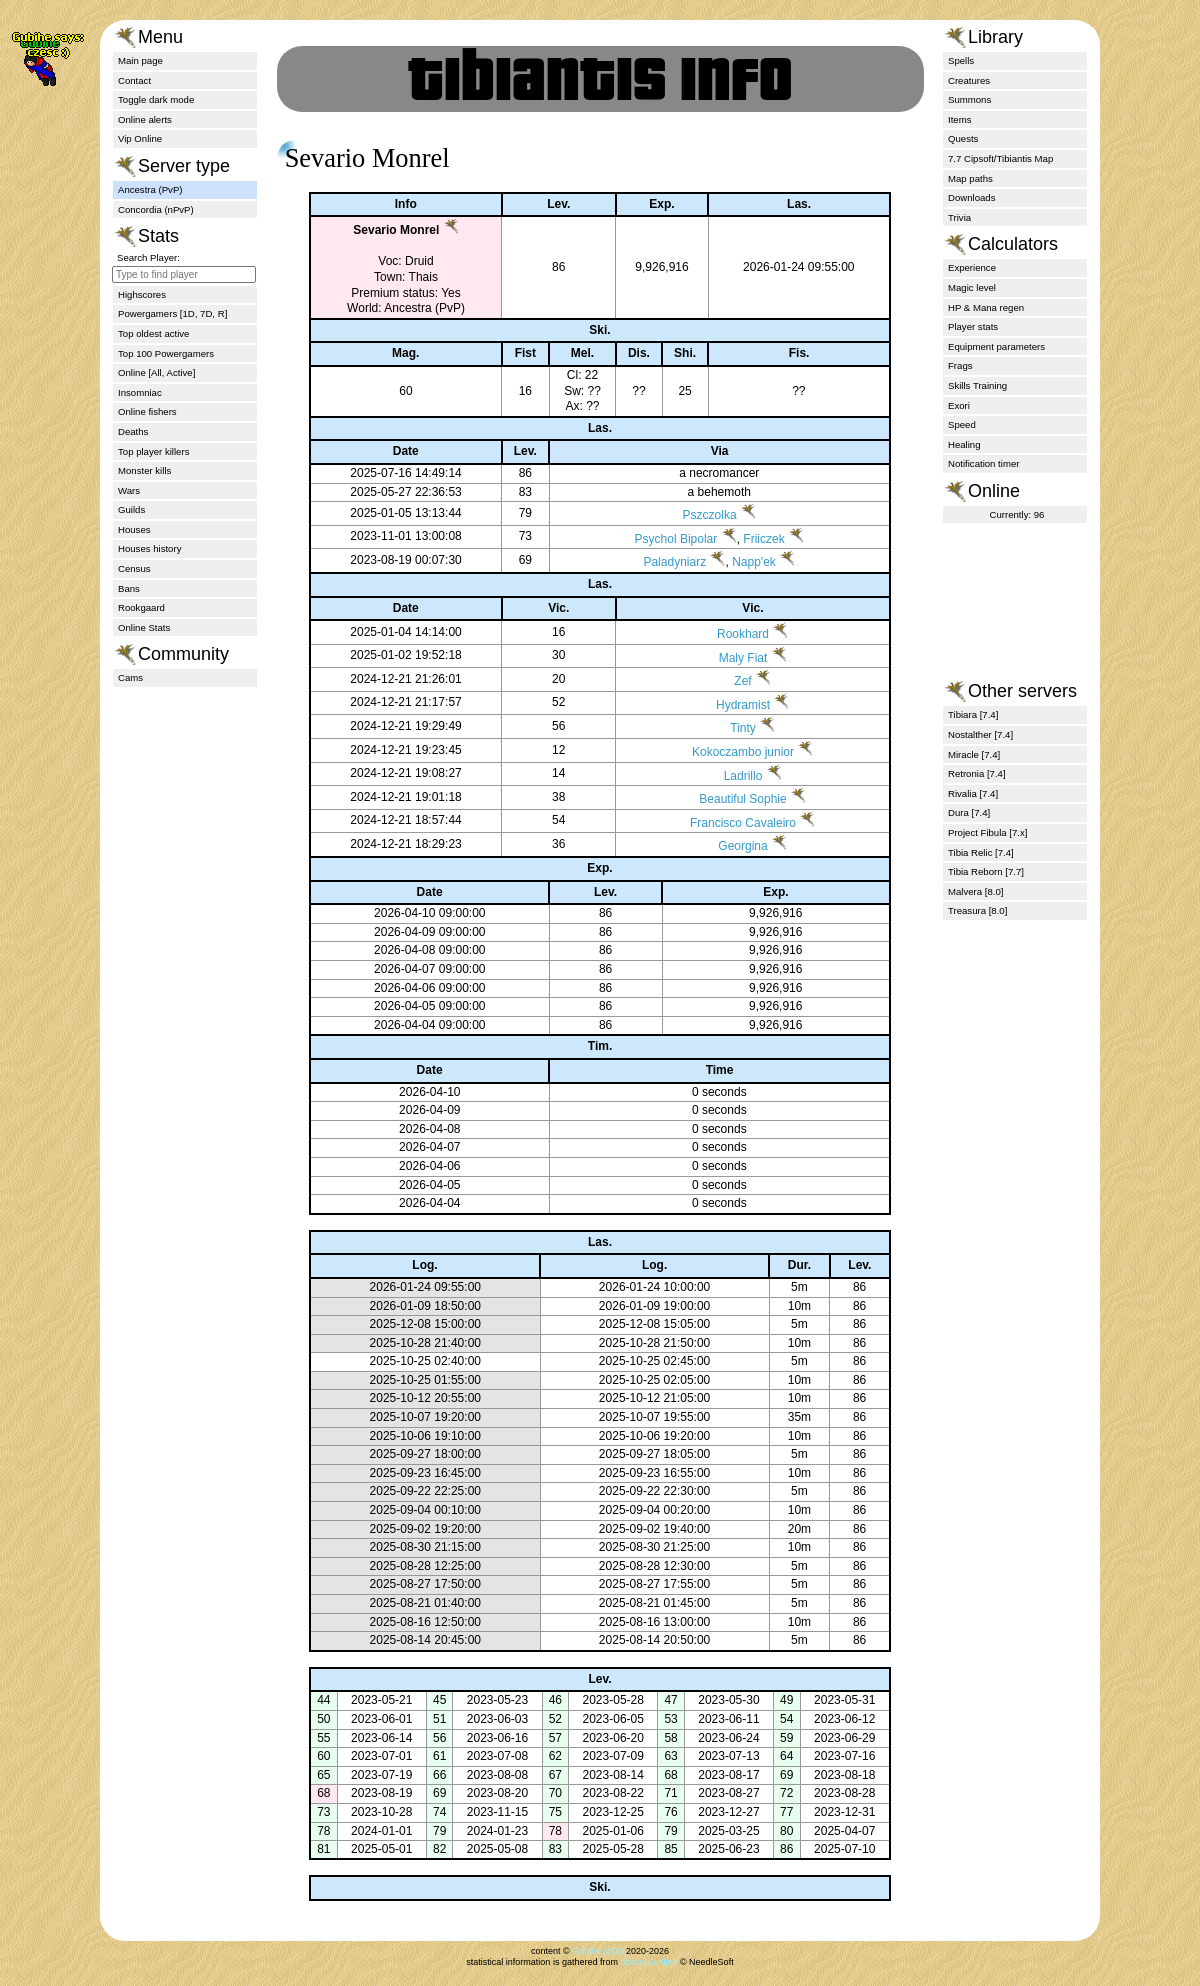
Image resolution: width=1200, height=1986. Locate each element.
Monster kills (144, 470)
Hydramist (725, 705)
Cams (130, 677)
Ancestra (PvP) (150, 189)
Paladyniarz (661, 562)
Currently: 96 (1017, 514)
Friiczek (750, 539)
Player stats (973, 326)
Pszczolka (697, 515)
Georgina (724, 846)
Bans (129, 588)
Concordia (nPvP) (156, 209)
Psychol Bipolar (663, 539)
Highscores (142, 294)
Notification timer (983, 463)
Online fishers (147, 411)
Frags (960, 365)
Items (959, 119)
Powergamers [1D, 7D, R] (172, 313)
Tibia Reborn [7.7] (986, 871)
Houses (134, 529)
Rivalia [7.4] (973, 793)
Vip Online (140, 138)
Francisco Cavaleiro (725, 823)
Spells (961, 60)
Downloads (971, 197)
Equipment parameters (996, 346)
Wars (129, 490)
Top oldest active (153, 333)
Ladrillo (725, 776)
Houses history (149, 548)
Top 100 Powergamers (166, 353)
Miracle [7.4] (974, 754)
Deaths (133, 431)
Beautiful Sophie (724, 799)
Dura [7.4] (969, 812)
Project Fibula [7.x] (987, 832)
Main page (140, 60)
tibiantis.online (648, 1962)
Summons (969, 99)
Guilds (131, 509)
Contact (134, 80)
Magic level (972, 287)
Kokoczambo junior (725, 752)
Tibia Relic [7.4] (981, 852)
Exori (959, 405)
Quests (963, 138)
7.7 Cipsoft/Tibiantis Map (1000, 158)
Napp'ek (741, 562)
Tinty (725, 728)
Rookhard (725, 634)
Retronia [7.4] (977, 773)
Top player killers (153, 451)
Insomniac (140, 392)
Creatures (969, 80)
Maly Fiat (725, 658)
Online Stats (144, 627)
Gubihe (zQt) (598, 1951)
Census (134, 568)
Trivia (959, 217)
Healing (964, 444)
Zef (724, 681)
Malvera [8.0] (975, 891)
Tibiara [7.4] (973, 714)
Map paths (970, 178)
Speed (962, 424)
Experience (972, 267)
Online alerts (145, 119)
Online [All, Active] (156, 372)
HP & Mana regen (986, 307)
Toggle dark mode (156, 99)
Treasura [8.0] (977, 910)
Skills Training (977, 385)
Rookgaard (141, 607)
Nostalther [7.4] (980, 734)
